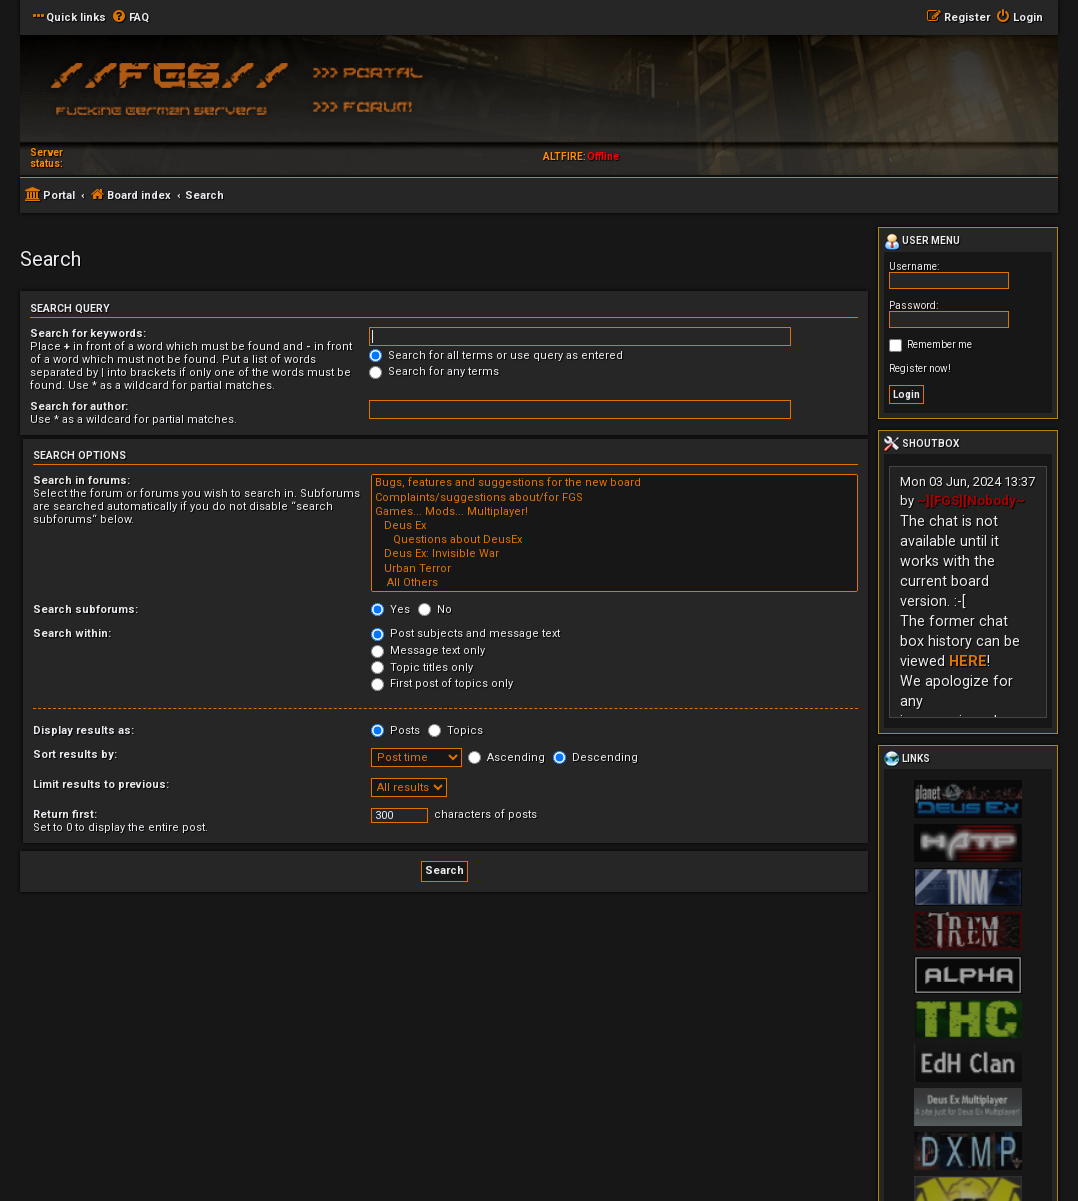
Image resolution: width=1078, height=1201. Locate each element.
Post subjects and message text (465, 633)
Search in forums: (81, 480)
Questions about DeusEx (614, 540)
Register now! (920, 368)
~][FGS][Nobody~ (971, 500)
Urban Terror (614, 569)
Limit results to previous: (101, 784)
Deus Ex (614, 526)
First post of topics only (442, 683)
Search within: (72, 633)
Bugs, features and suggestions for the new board (614, 483)
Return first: (65, 814)
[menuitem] (130, 18)
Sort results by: (75, 754)
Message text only (428, 650)
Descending (595, 757)
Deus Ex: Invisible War (614, 554)
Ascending (506, 757)
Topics (455, 730)
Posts (395, 730)
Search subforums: (85, 609)
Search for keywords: (88, 333)
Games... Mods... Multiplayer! (614, 512)
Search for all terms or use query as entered (496, 355)
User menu (922, 242)
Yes (390, 609)
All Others (614, 583)
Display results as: (83, 730)
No (435, 609)
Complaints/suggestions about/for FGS (614, 498)
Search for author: (79, 406)
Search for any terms (434, 371)
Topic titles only (422, 667)
